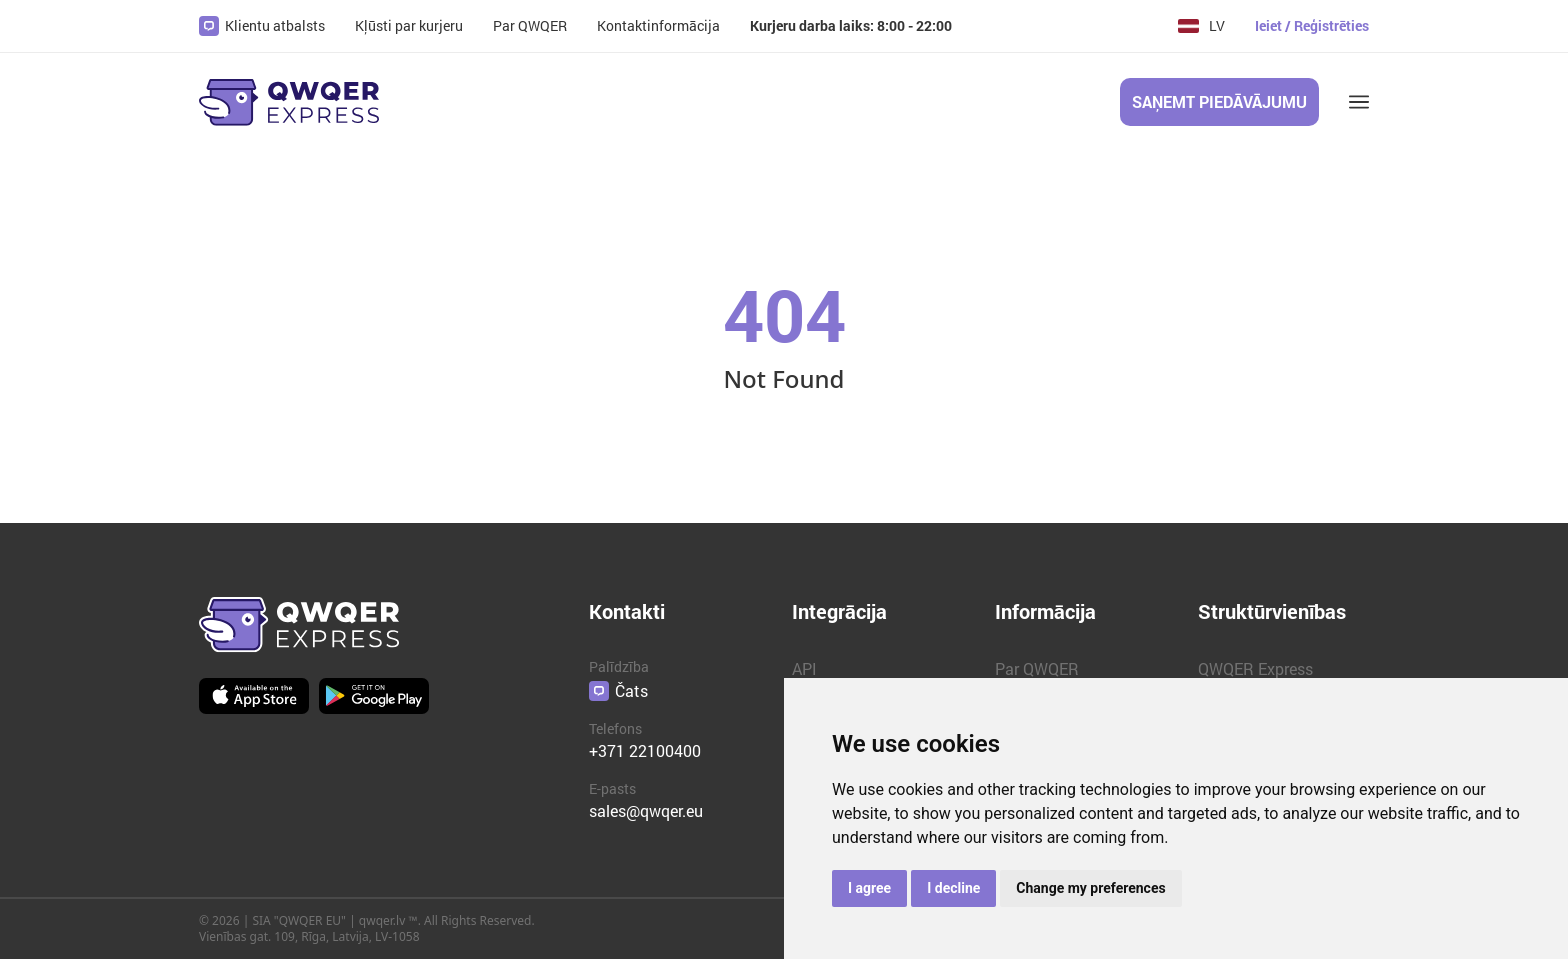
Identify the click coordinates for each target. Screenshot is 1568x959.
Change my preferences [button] (1090, 888)
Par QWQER (1037, 668)
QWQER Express (1255, 668)
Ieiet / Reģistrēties (1312, 25)
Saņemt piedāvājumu (1219, 101)
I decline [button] (953, 888)
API (804, 668)
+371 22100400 (645, 750)
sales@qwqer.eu (646, 810)
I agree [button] (869, 888)
